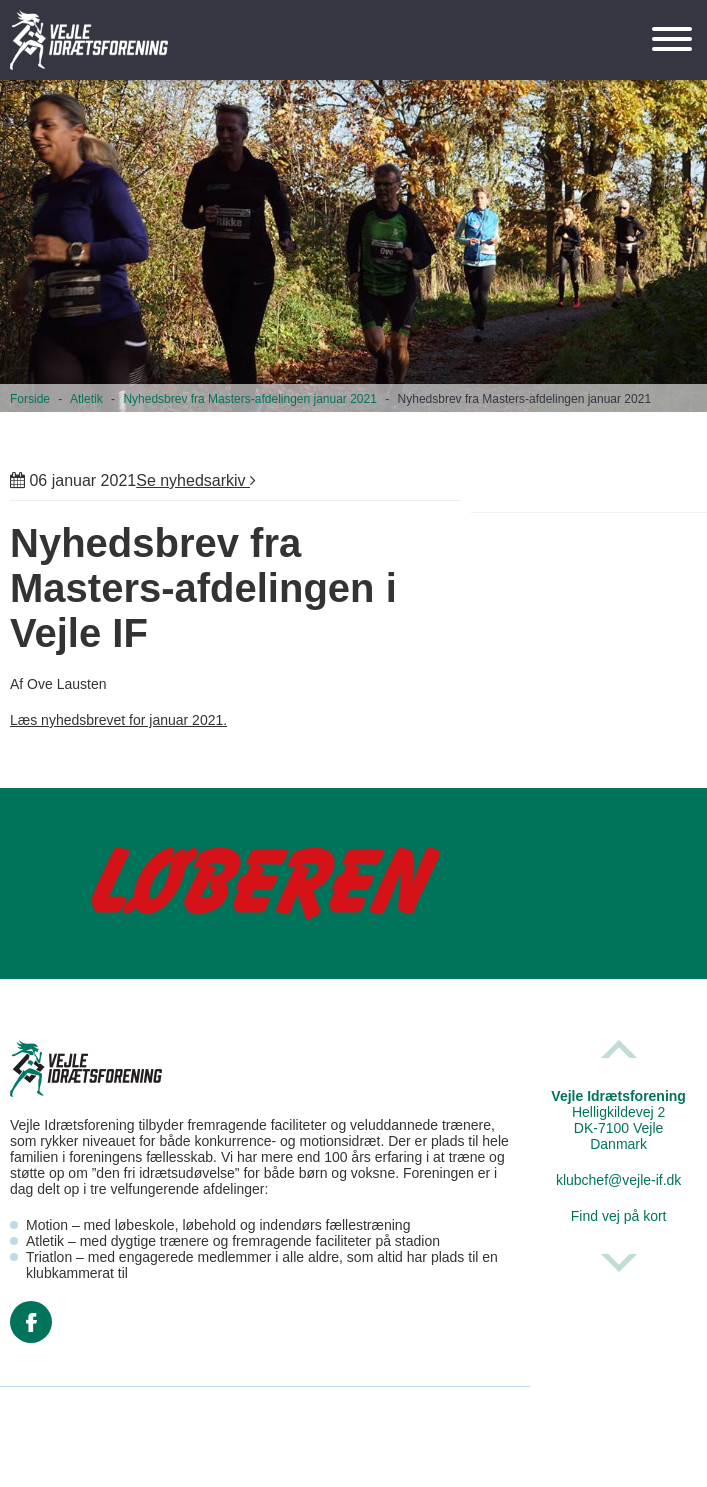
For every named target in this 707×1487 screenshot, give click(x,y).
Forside (30, 399)
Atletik (86, 399)
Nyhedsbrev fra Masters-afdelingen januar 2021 (249, 399)
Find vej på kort (619, 1216)
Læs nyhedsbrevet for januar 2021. (118, 720)
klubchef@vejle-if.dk (619, 1180)
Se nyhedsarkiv (196, 480)
